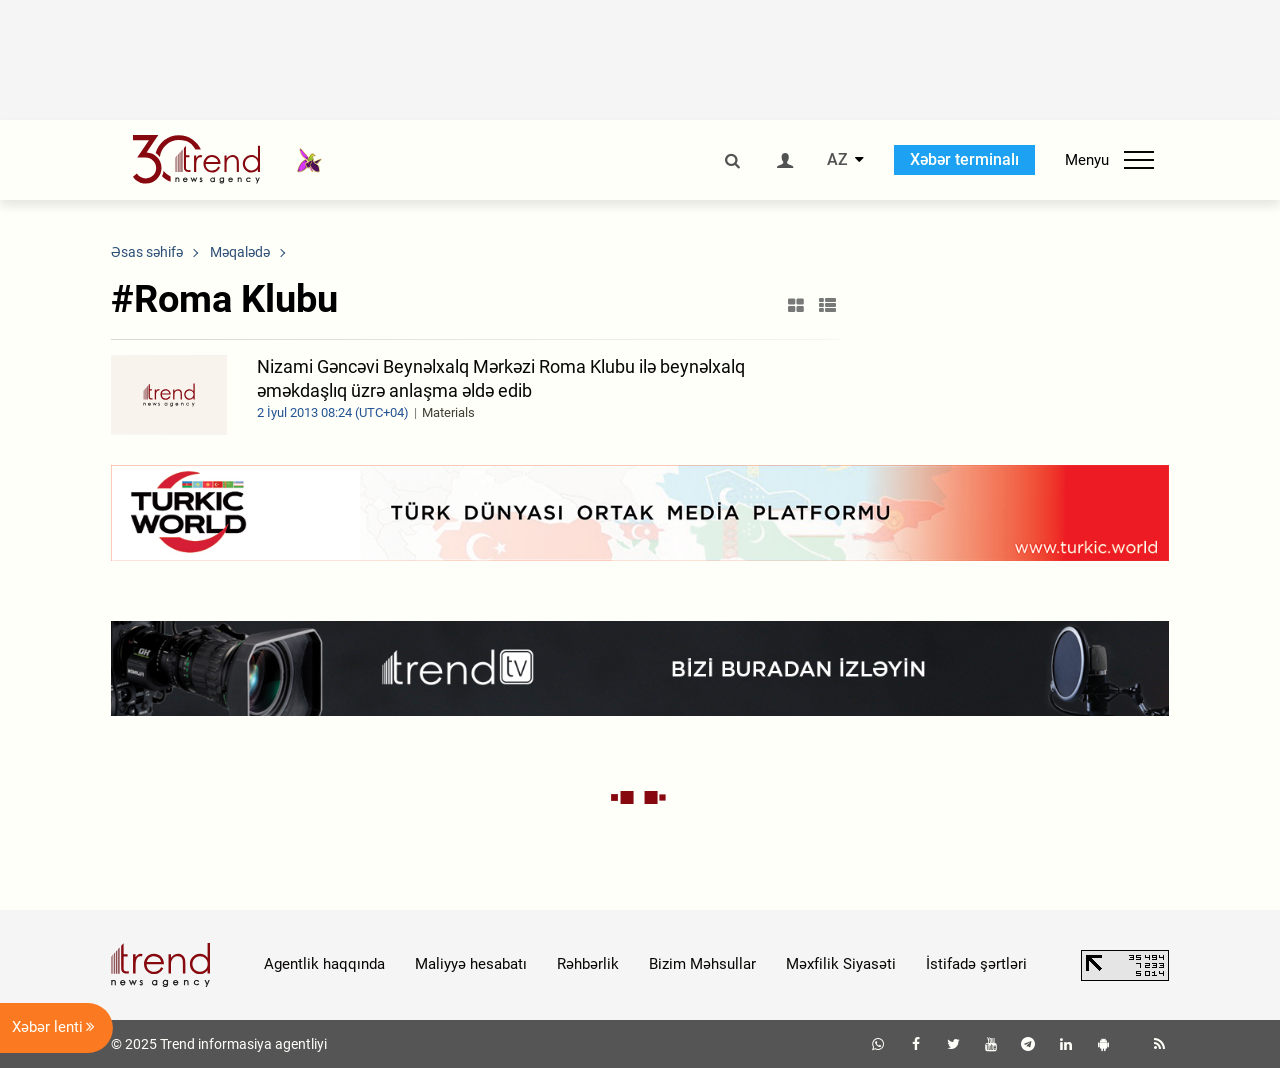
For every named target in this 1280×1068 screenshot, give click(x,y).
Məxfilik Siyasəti (841, 964)
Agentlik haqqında (324, 964)
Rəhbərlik (588, 964)
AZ (837, 160)
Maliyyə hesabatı (471, 964)
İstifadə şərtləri (976, 964)
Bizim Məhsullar (702, 964)
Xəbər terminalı (964, 159)
